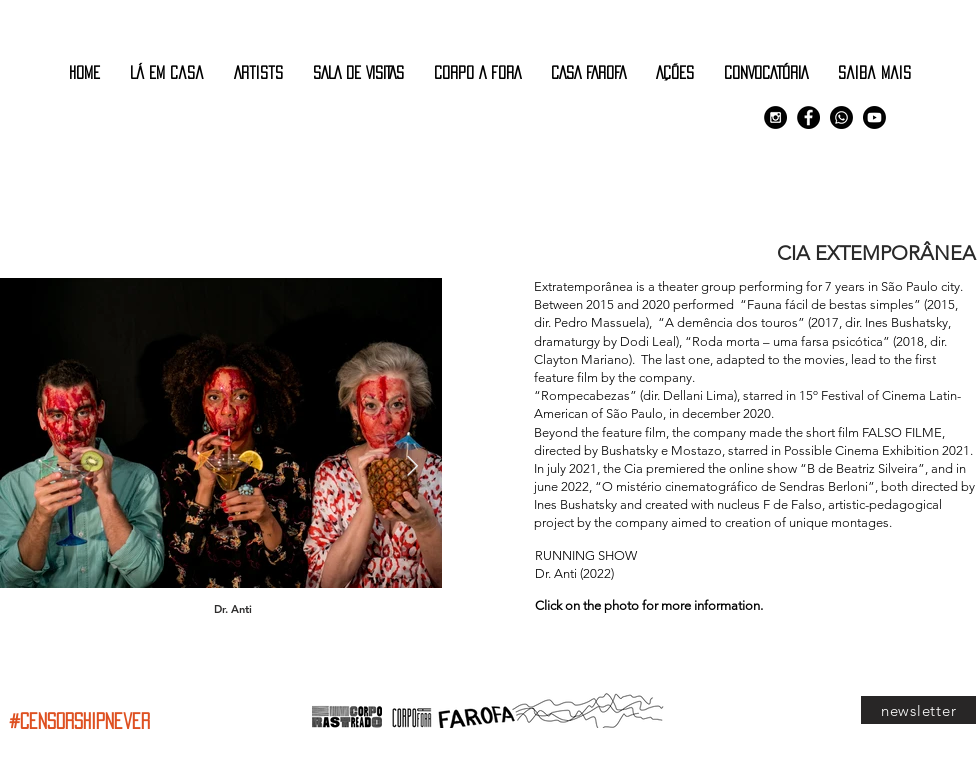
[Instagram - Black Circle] (775, 117)
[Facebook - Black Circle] (808, 117)
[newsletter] (918, 710)
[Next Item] (412, 467)
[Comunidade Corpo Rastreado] (841, 117)
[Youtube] (874, 117)
